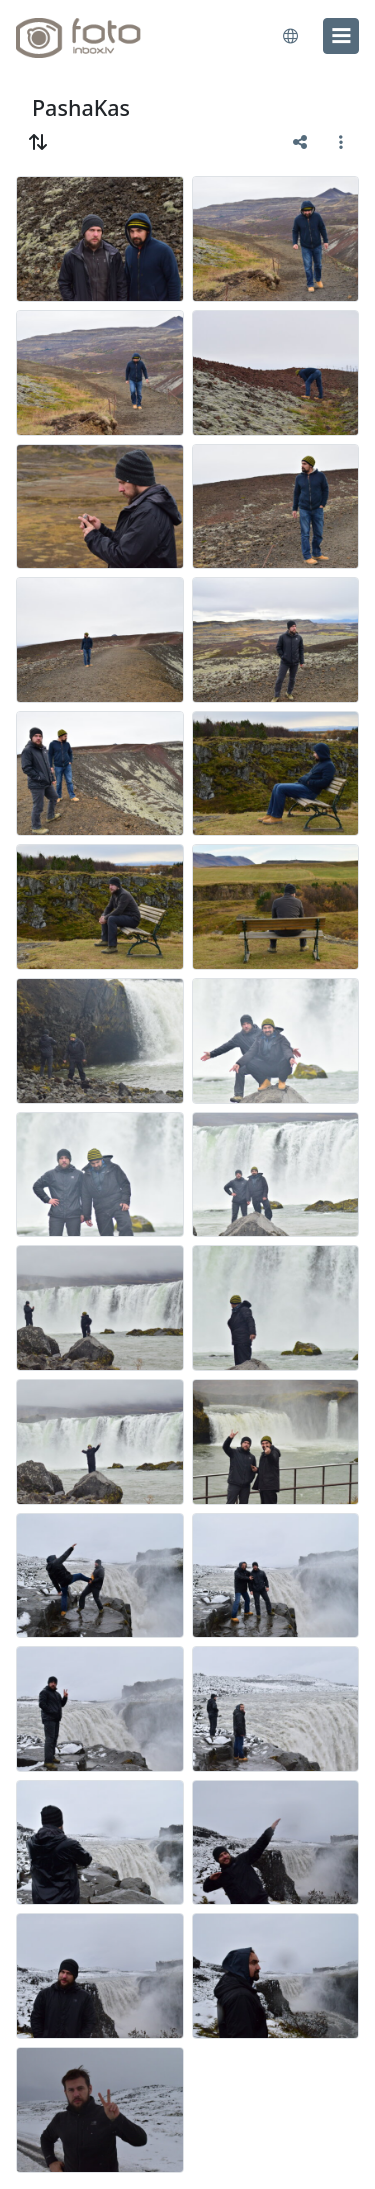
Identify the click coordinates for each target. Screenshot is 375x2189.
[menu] (341, 36)
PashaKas (81, 107)
